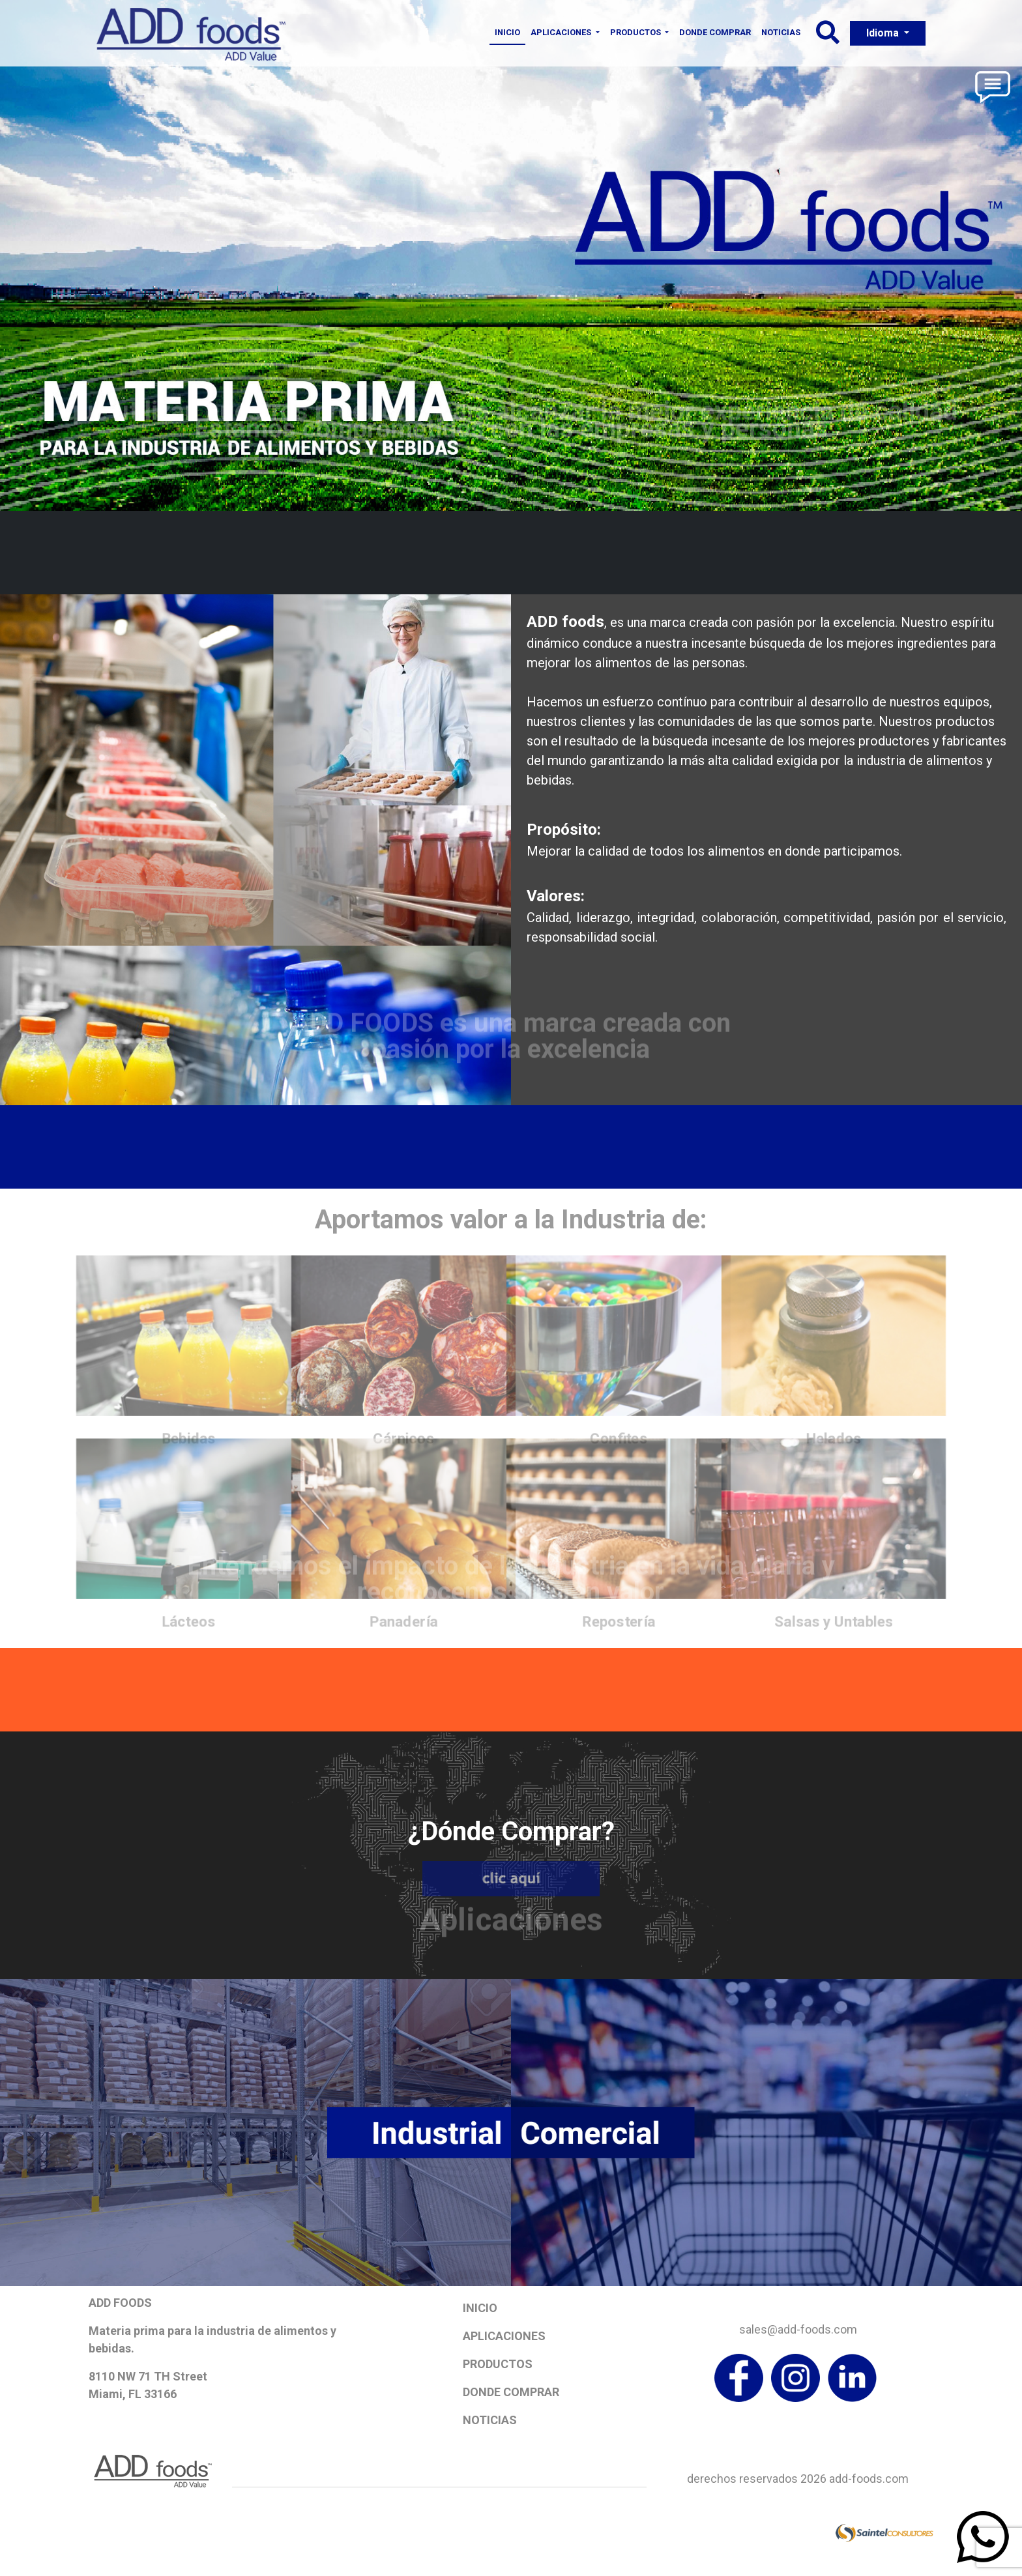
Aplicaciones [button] (562, 32)
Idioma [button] (883, 33)
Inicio (507, 32)
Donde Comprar (715, 32)
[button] (828, 37)
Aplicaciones (504, 2336)
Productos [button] (636, 32)
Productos (498, 2364)
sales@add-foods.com (798, 2329)
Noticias (780, 32)
